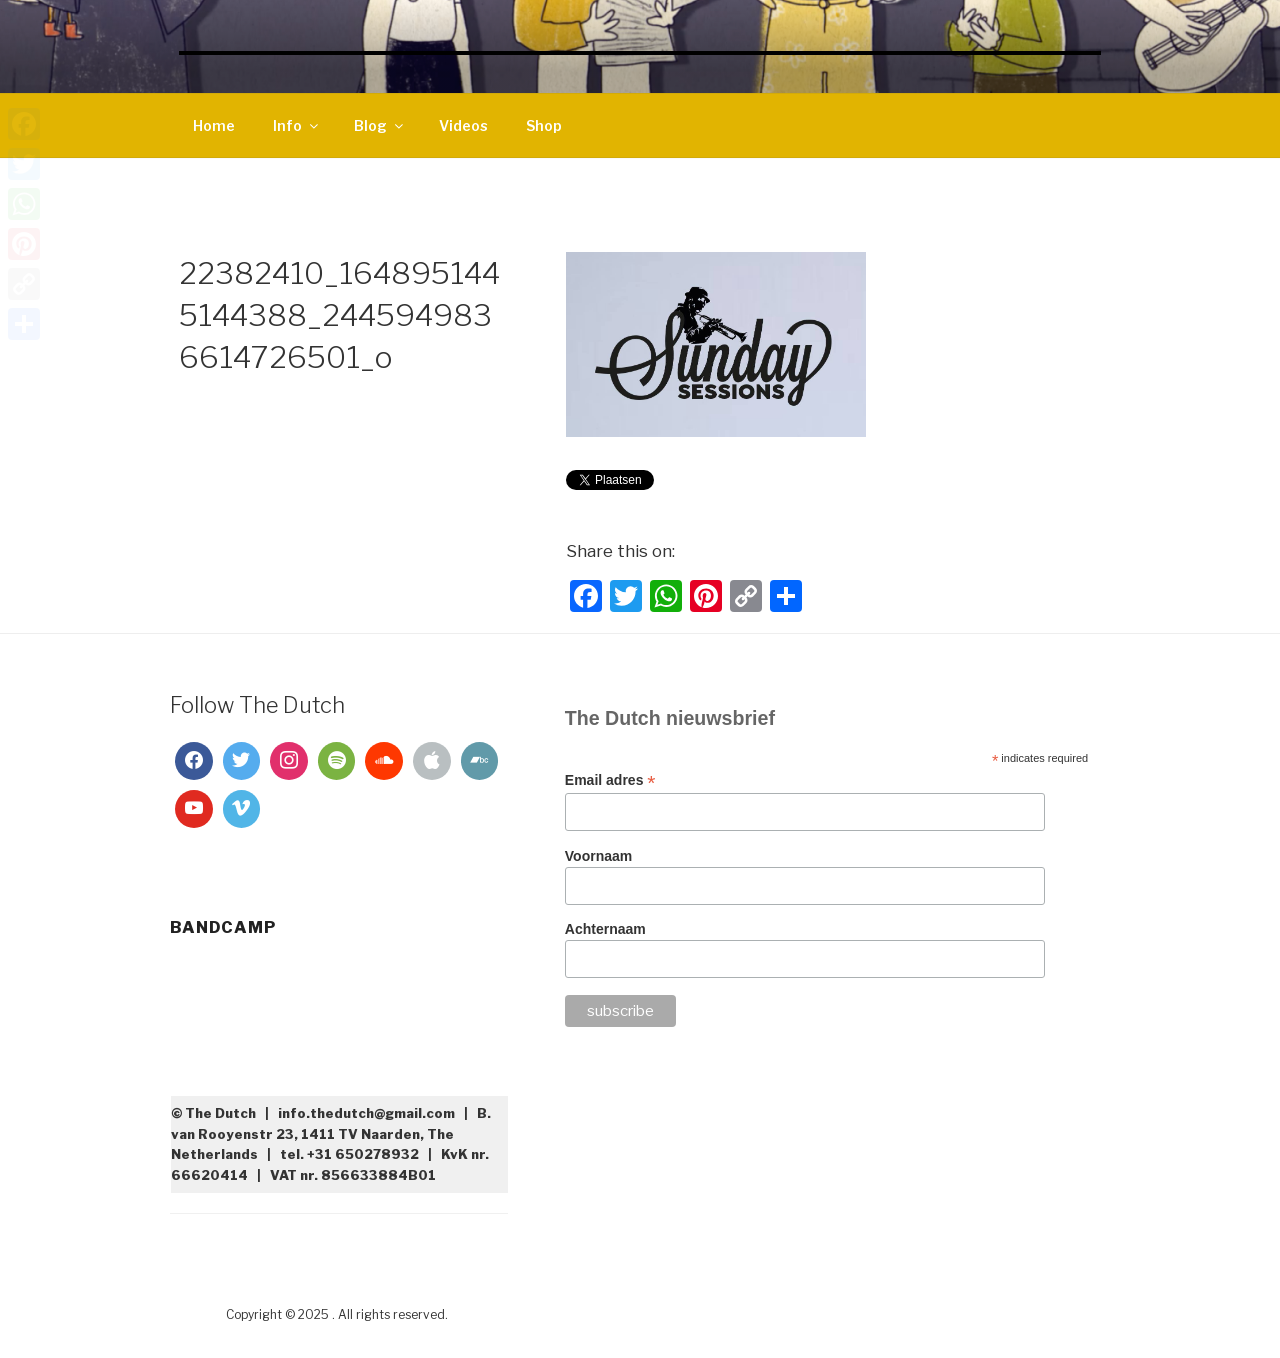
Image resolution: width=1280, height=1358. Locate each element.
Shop (544, 125)
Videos (463, 125)
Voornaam (598, 856)
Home (214, 125)
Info (297, 125)
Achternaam (605, 929)
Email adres (610, 780)
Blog (380, 125)
